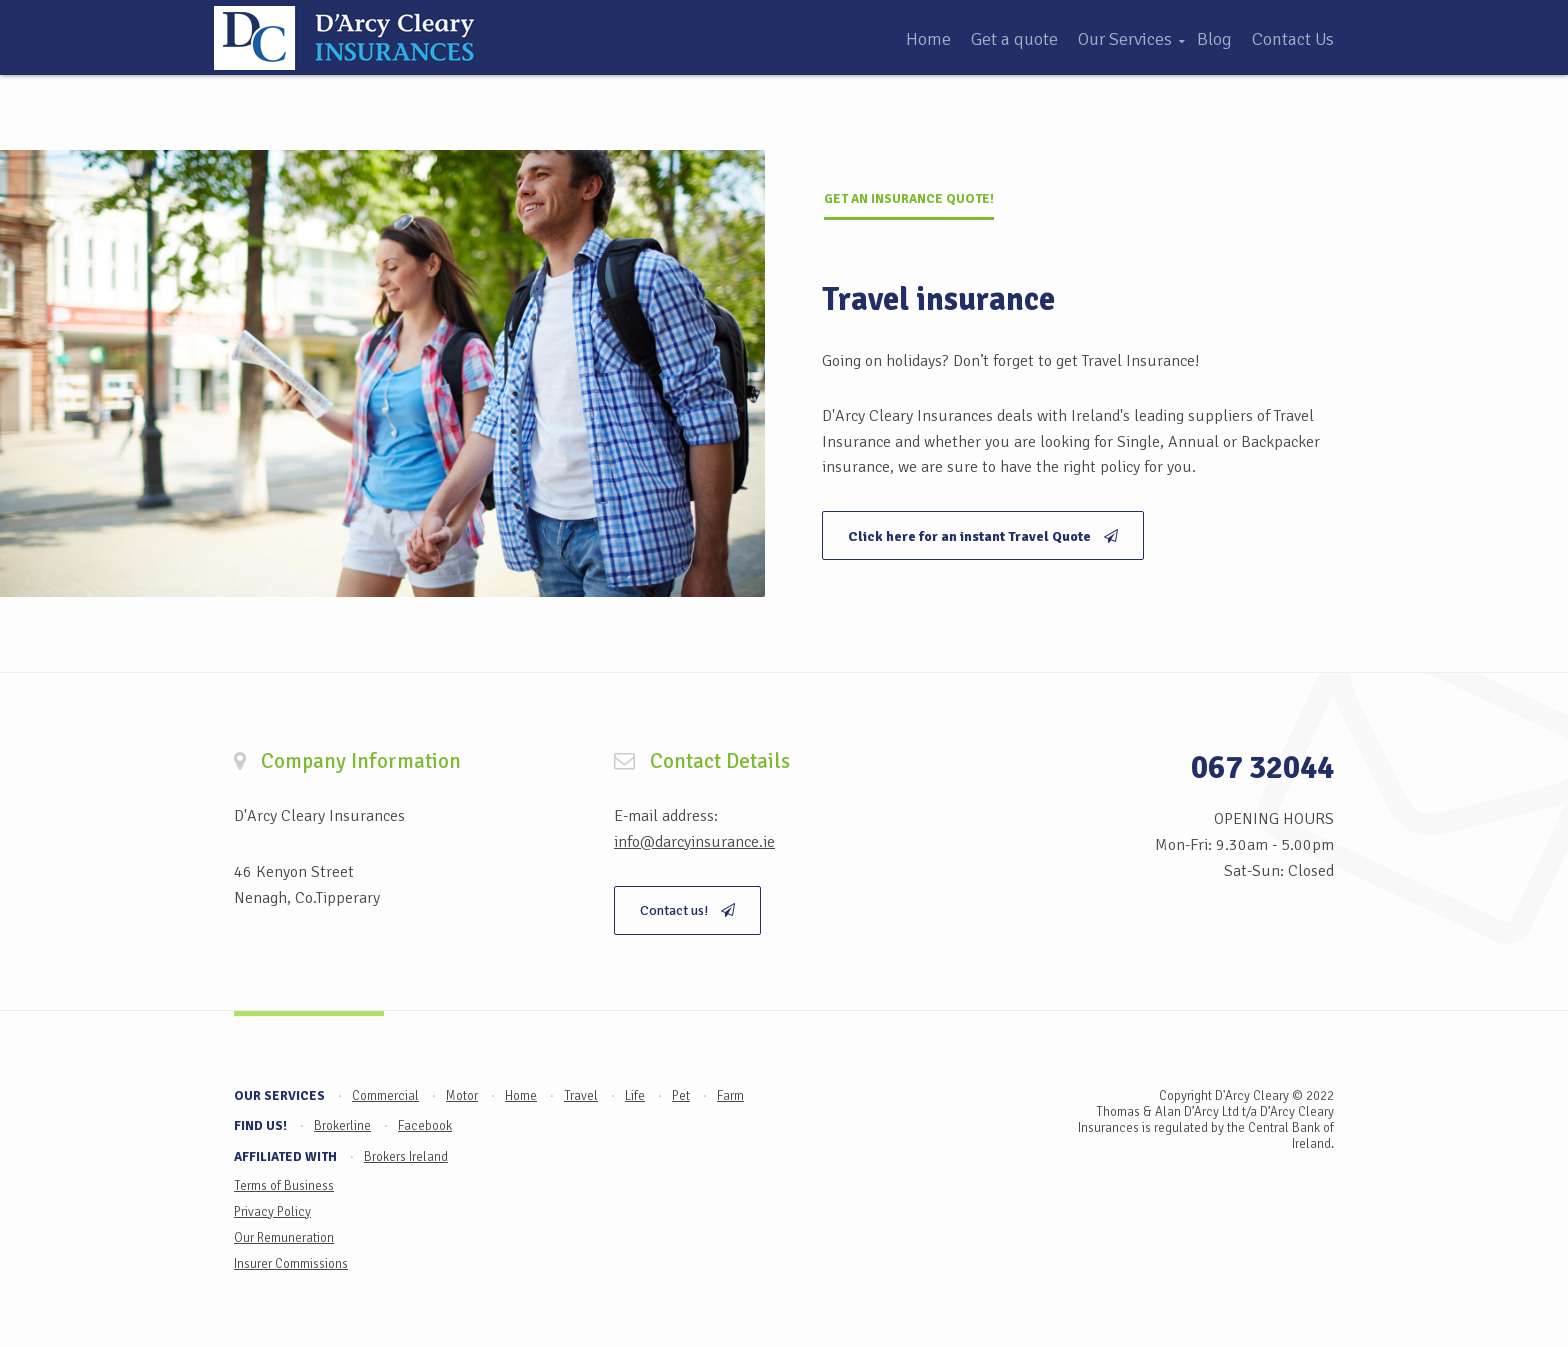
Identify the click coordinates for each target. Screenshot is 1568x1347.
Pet (681, 1096)
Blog (1214, 39)
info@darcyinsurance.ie (694, 842)
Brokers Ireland (406, 1157)
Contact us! (687, 910)
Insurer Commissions (291, 1264)
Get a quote (1014, 39)
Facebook (425, 1126)
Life (635, 1096)
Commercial (385, 1096)
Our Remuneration (284, 1238)
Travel (581, 1096)
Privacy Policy (272, 1212)
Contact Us (1293, 39)
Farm (730, 1096)
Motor (462, 1096)
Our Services (1125, 39)
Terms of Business (284, 1186)
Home (928, 39)
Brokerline (342, 1126)
